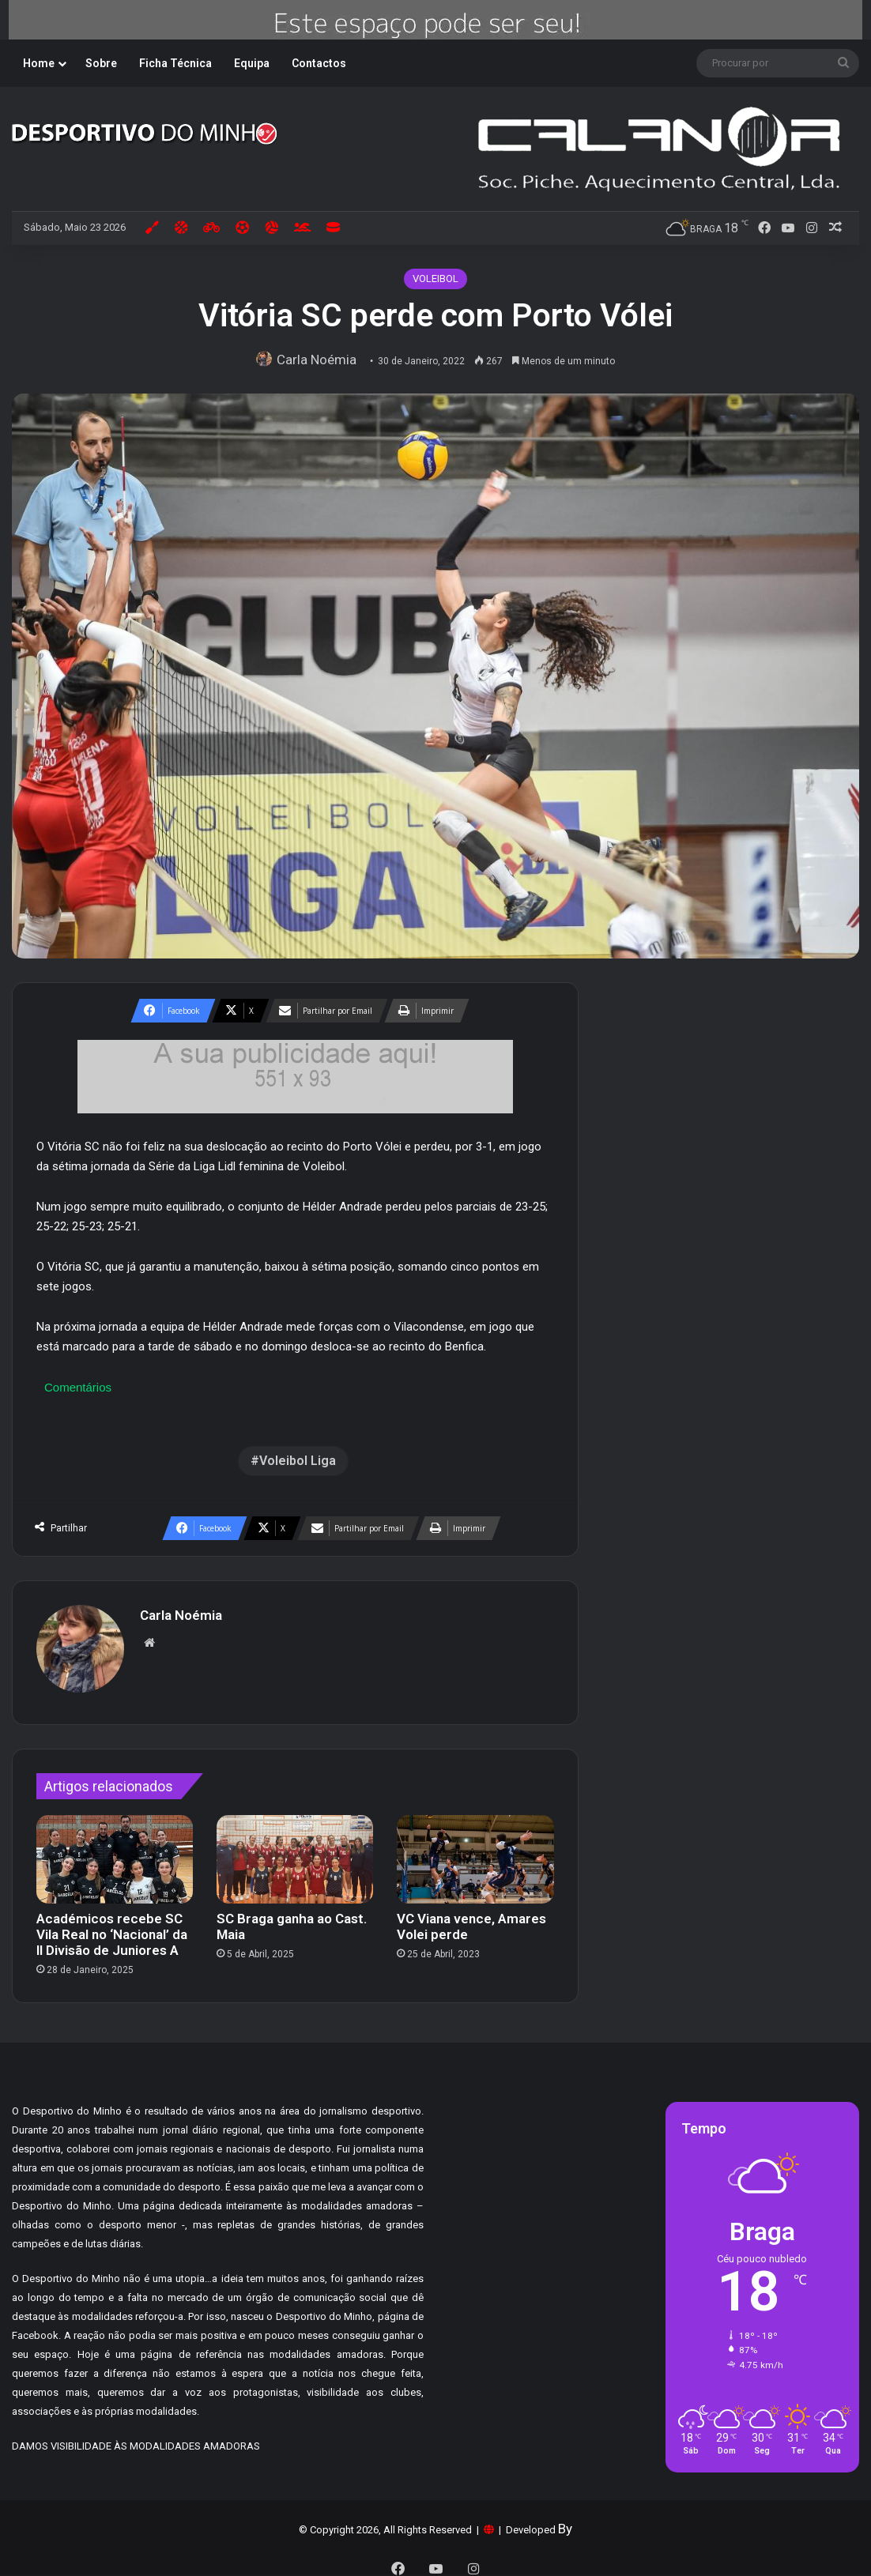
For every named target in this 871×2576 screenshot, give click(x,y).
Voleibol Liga (297, 1460)
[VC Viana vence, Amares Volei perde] (475, 1851)
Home (39, 63)
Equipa (252, 63)
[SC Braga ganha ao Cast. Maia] (295, 1851)
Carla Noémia (320, 359)
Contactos (319, 63)
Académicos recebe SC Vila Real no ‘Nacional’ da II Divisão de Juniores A (111, 1926)
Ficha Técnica (175, 63)
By (565, 2521)
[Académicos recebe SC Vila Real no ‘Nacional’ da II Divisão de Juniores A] (114, 1851)
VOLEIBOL (435, 278)
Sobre (101, 63)
